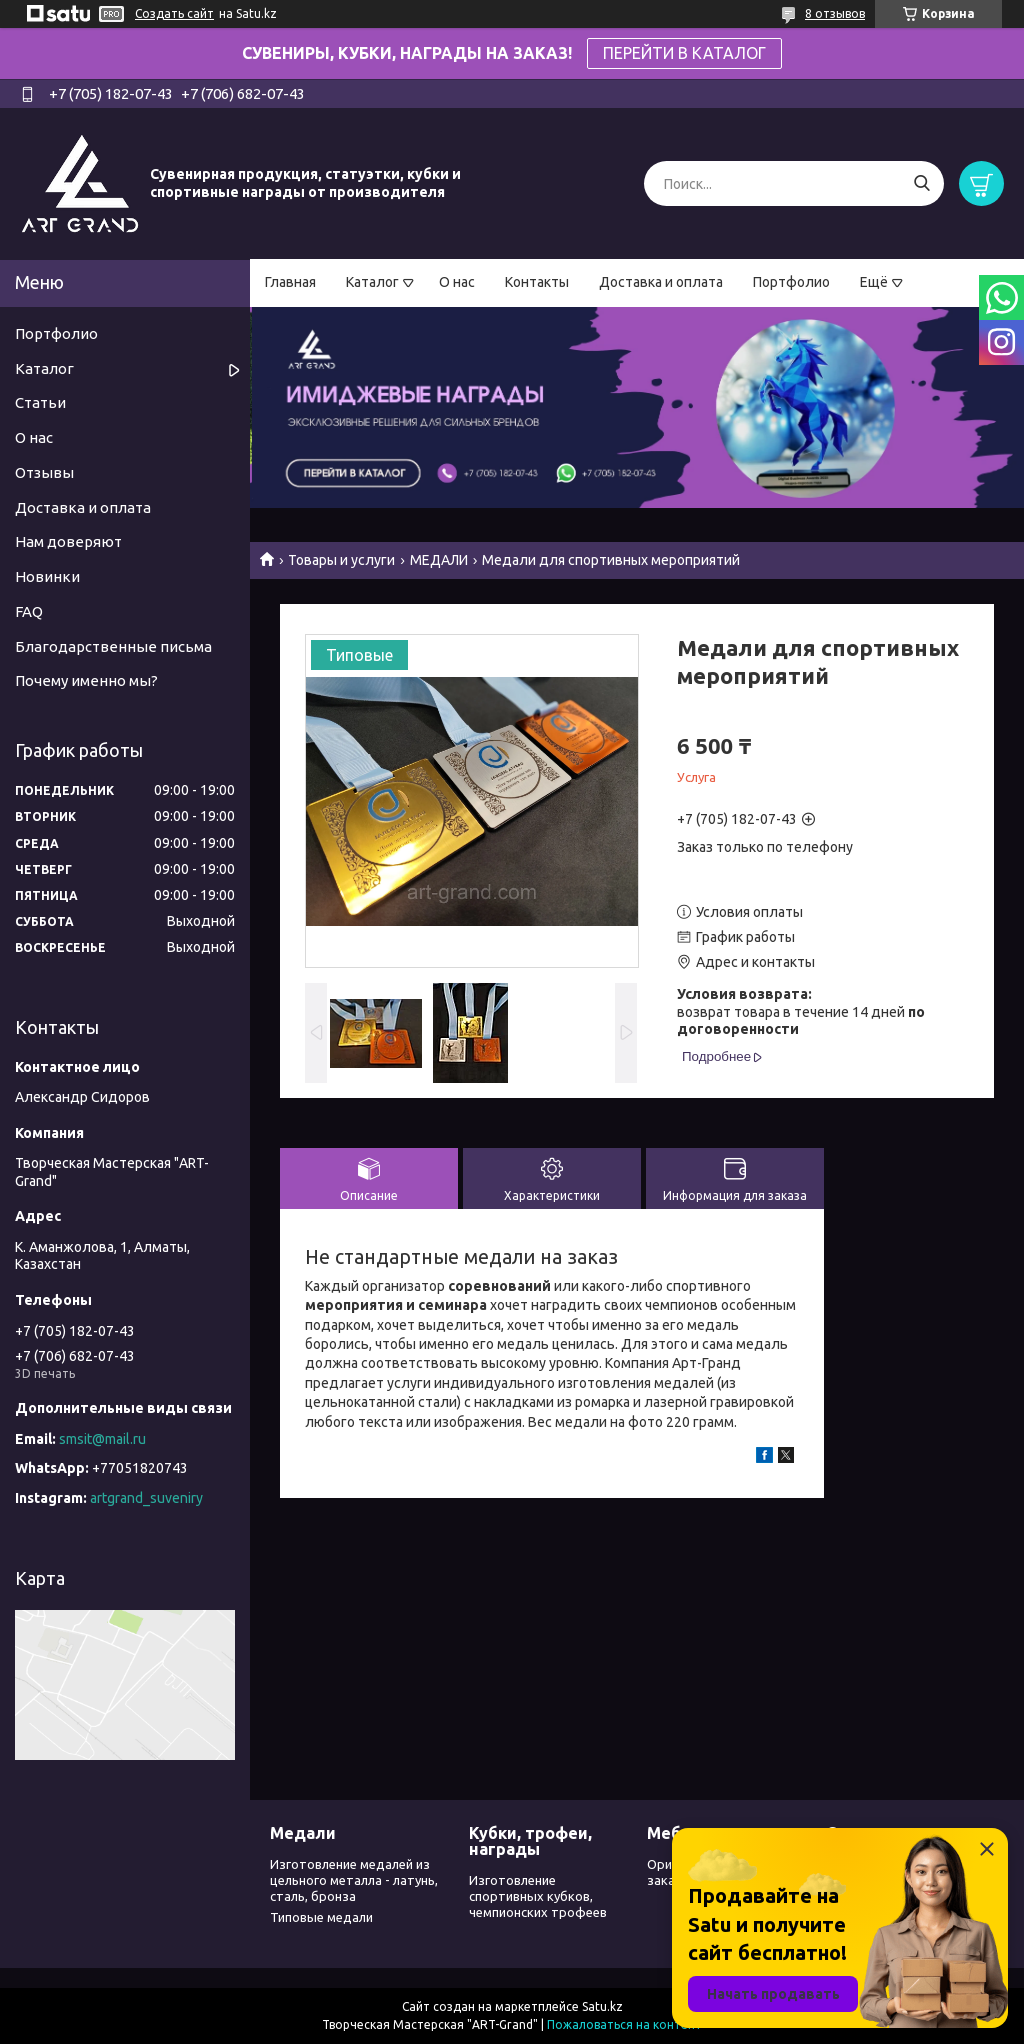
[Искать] (921, 183)
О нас (457, 282)
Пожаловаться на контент (624, 2024)
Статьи (40, 402)
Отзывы (44, 472)
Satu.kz (602, 2006)
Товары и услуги (341, 560)
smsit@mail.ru (102, 1439)
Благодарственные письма (113, 646)
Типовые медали (321, 1917)
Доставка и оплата (661, 282)
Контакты (537, 282)
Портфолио (791, 282)
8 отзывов (835, 13)
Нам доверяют (68, 541)
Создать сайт (174, 13)
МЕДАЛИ (439, 560)
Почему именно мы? (86, 680)
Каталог (372, 282)
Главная (290, 282)
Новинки (47, 576)
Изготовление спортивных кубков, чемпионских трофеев (538, 1896)
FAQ (29, 611)
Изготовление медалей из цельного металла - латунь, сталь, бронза (354, 1880)
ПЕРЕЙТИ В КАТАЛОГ (684, 53)
